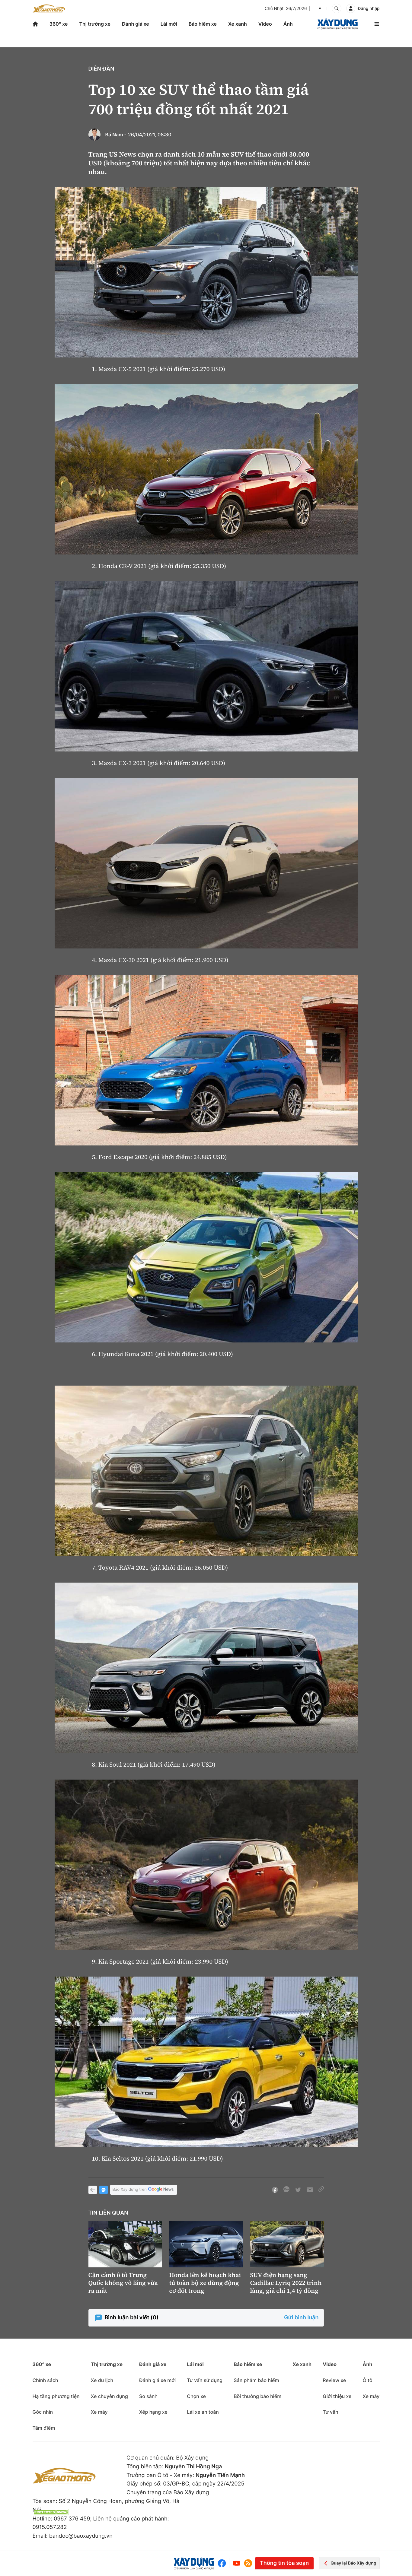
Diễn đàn (101, 69)
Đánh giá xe (135, 24)
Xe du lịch (102, 2380)
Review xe (334, 2380)
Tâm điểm (44, 2428)
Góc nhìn (43, 2412)
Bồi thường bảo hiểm (257, 2396)
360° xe (58, 24)
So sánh (148, 2396)
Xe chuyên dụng (109, 2396)
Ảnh (288, 24)
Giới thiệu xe (337, 2396)
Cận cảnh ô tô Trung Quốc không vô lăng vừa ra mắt (123, 2283)
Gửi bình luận (301, 2317)
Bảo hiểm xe (203, 24)
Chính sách (45, 2380)
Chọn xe (196, 2396)
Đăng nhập (368, 8)
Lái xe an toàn (203, 2412)
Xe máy (99, 2412)
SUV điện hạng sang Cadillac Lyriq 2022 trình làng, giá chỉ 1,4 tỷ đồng (286, 2283)
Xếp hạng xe (153, 2412)
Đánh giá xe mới (157, 2380)
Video (265, 24)
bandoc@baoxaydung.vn (81, 2536)
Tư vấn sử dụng (204, 2380)
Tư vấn (330, 2412)
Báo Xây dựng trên (144, 2189)
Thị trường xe (94, 24)
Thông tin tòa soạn (284, 2563)
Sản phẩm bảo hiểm (256, 2380)
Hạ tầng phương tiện (56, 2396)
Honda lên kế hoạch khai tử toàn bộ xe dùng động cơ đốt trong (205, 2283)
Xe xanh (237, 24)
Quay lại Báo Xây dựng (349, 2563)
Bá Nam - (116, 135)
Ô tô (367, 2380)
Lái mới (169, 24)
